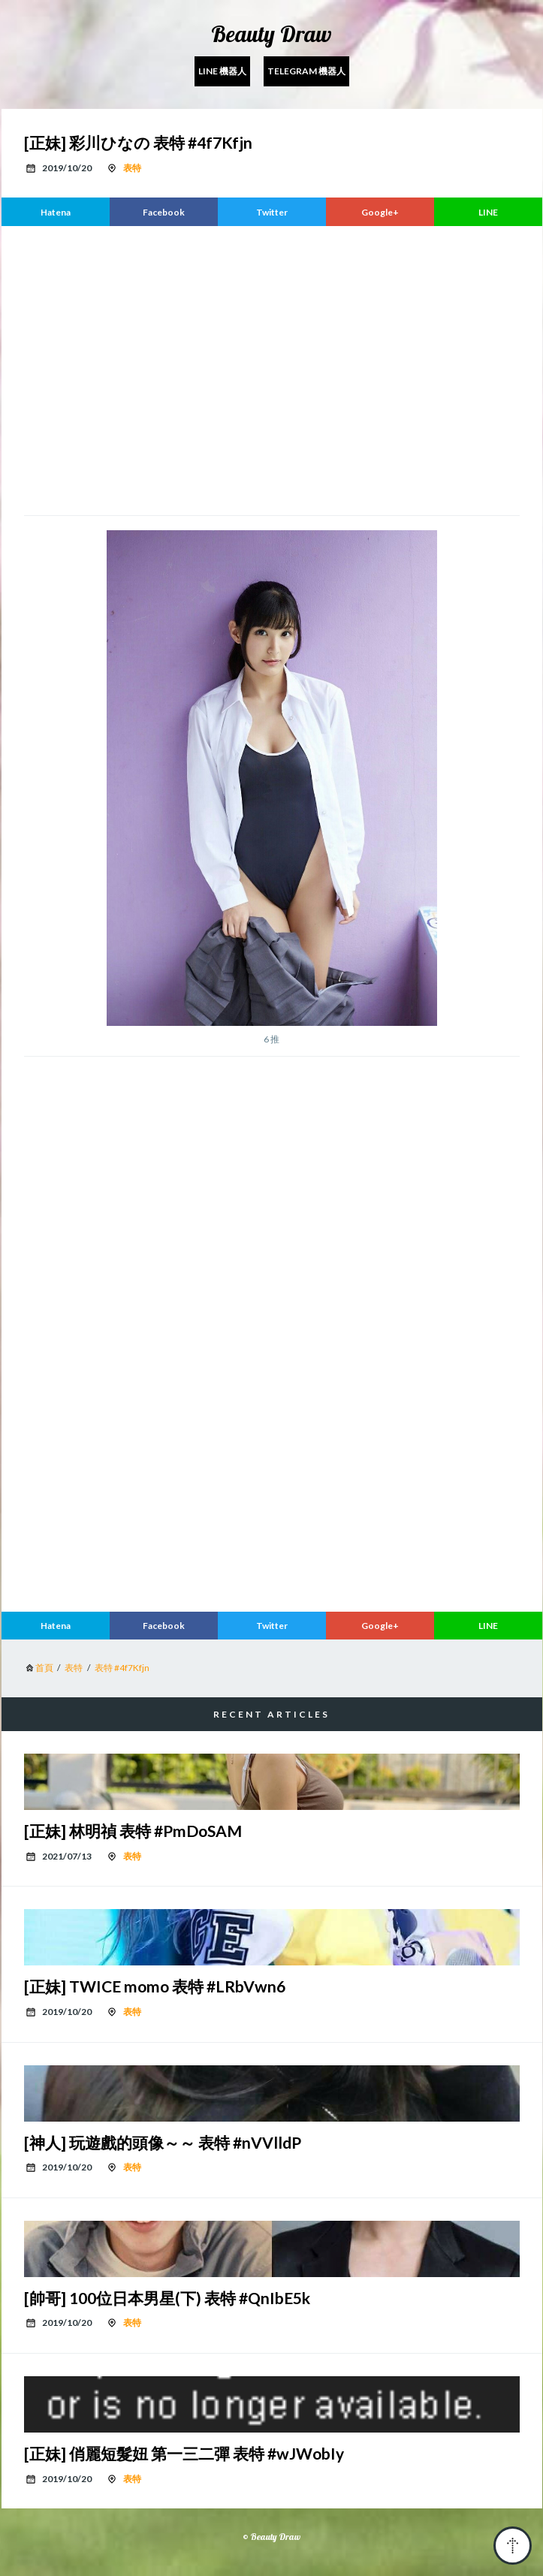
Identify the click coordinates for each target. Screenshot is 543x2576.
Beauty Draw (271, 34)
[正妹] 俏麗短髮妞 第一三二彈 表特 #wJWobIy (184, 2453)
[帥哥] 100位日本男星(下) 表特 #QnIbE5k (167, 2297)
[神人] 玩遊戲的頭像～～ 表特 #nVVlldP (162, 2142)
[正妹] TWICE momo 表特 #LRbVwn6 (154, 1986)
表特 (132, 167)
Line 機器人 (222, 71)
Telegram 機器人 (306, 71)
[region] (272, 369)
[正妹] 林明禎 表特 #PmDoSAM (133, 1830)
